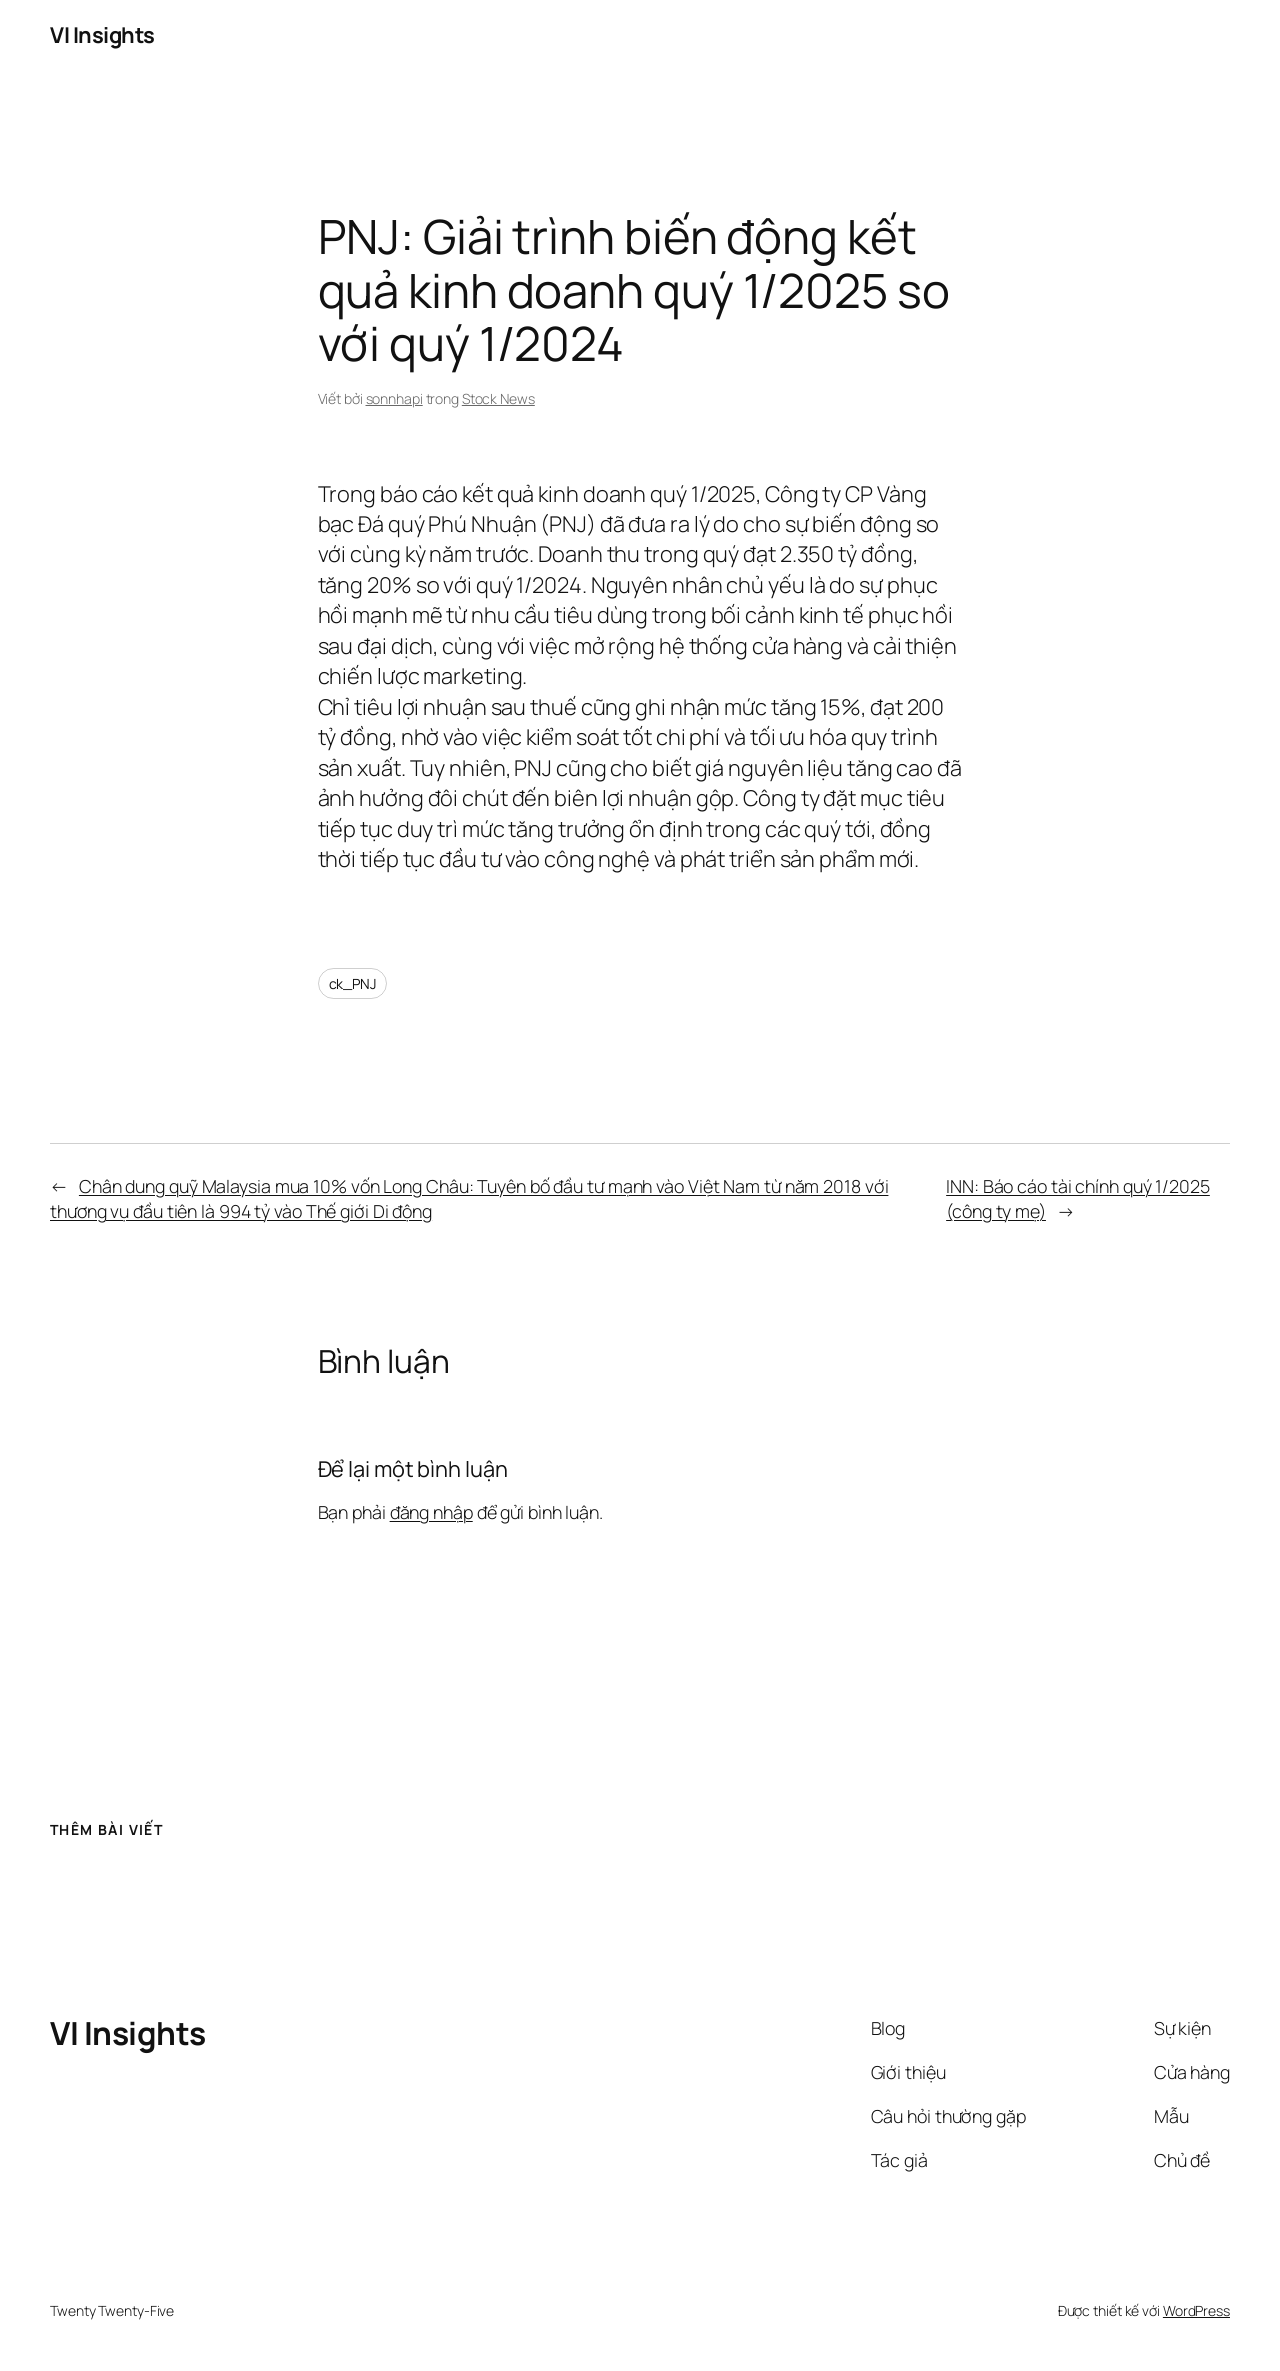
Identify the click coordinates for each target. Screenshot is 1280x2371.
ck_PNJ (352, 983)
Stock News (498, 398)
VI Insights (102, 35)
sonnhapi (394, 398)
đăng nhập (431, 1512)
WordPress (1196, 2310)
